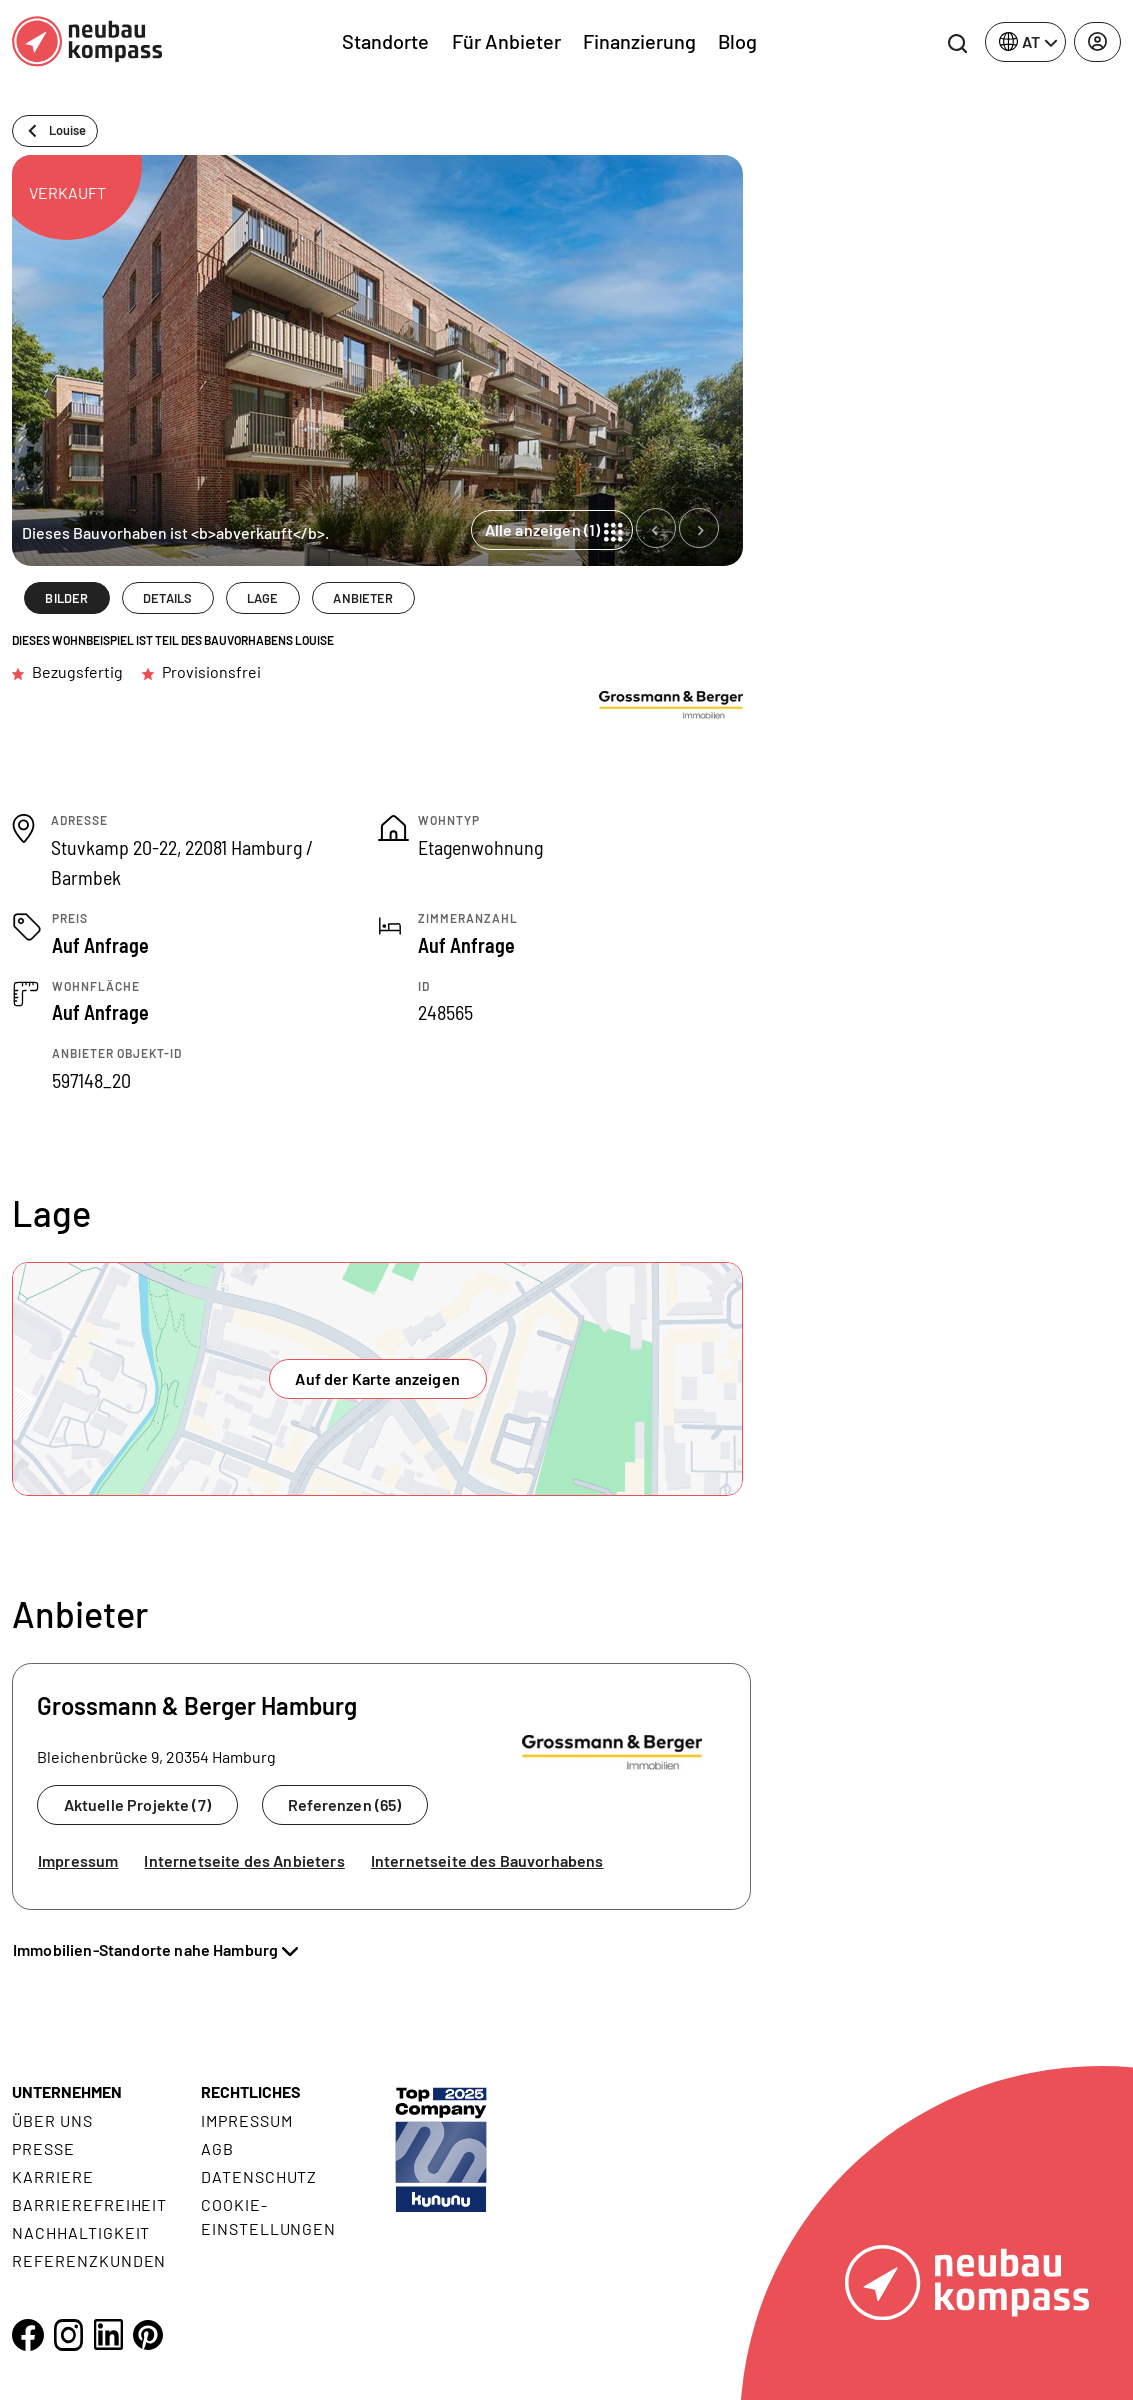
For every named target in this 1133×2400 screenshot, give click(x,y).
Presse (43, 2148)
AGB (217, 2148)
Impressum (78, 1860)
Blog (737, 41)
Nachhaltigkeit (81, 2232)
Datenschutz (259, 2176)
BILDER (66, 598)
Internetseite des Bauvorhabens (487, 1860)
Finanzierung (639, 41)
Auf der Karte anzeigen (377, 1378)
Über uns (52, 2120)
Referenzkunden (89, 2260)
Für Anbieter (506, 41)
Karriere (53, 2176)
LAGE (263, 598)
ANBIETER (363, 598)
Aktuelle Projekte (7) (137, 1804)
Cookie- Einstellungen (268, 2216)
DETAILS (167, 598)
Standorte (385, 41)
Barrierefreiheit (89, 2204)
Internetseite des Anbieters (244, 1860)
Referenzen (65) (344, 1804)
